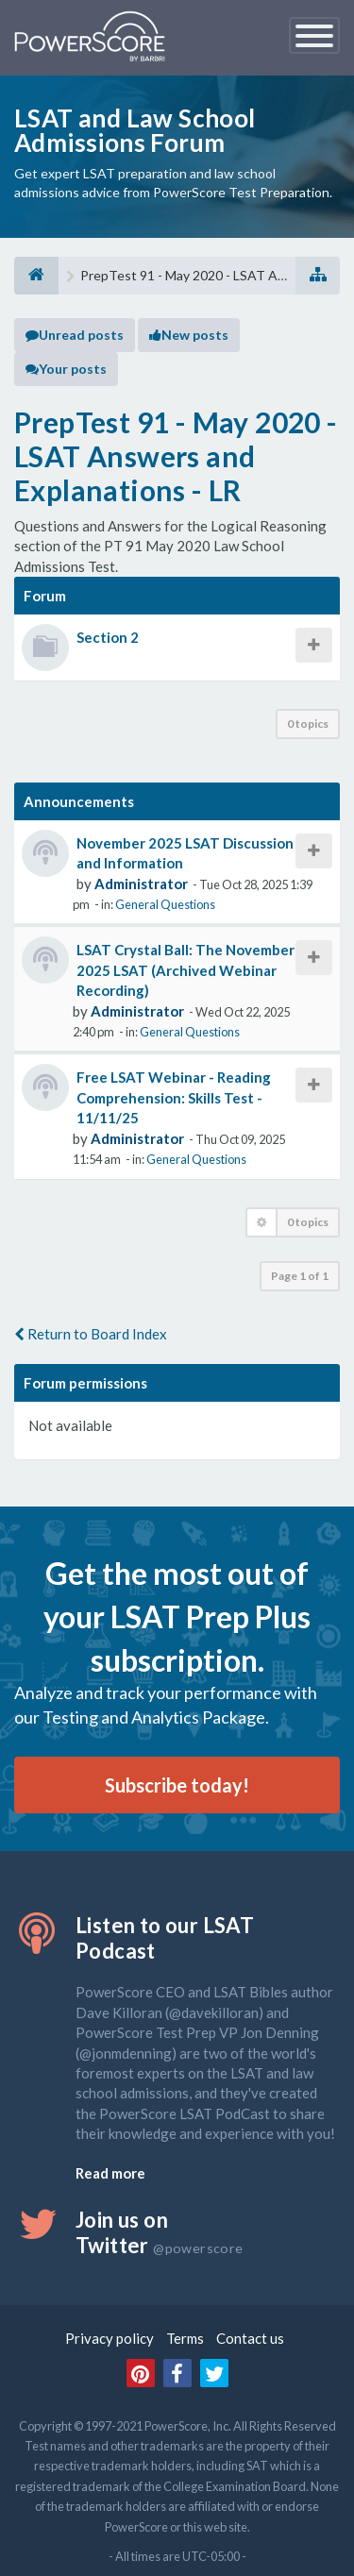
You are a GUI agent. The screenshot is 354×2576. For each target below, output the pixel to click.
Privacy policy (109, 2338)
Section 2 (107, 637)
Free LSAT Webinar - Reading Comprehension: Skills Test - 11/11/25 (173, 1097)
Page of (300, 1276)
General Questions (165, 904)
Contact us (250, 2338)
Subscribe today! (177, 1785)
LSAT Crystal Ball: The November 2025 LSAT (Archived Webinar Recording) (185, 970)
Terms (185, 2338)
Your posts (66, 369)
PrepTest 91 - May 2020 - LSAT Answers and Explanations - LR (176, 456)
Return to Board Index (90, 1333)
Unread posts (74, 335)
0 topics (308, 723)
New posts (188, 335)
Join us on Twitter (160, 2232)
